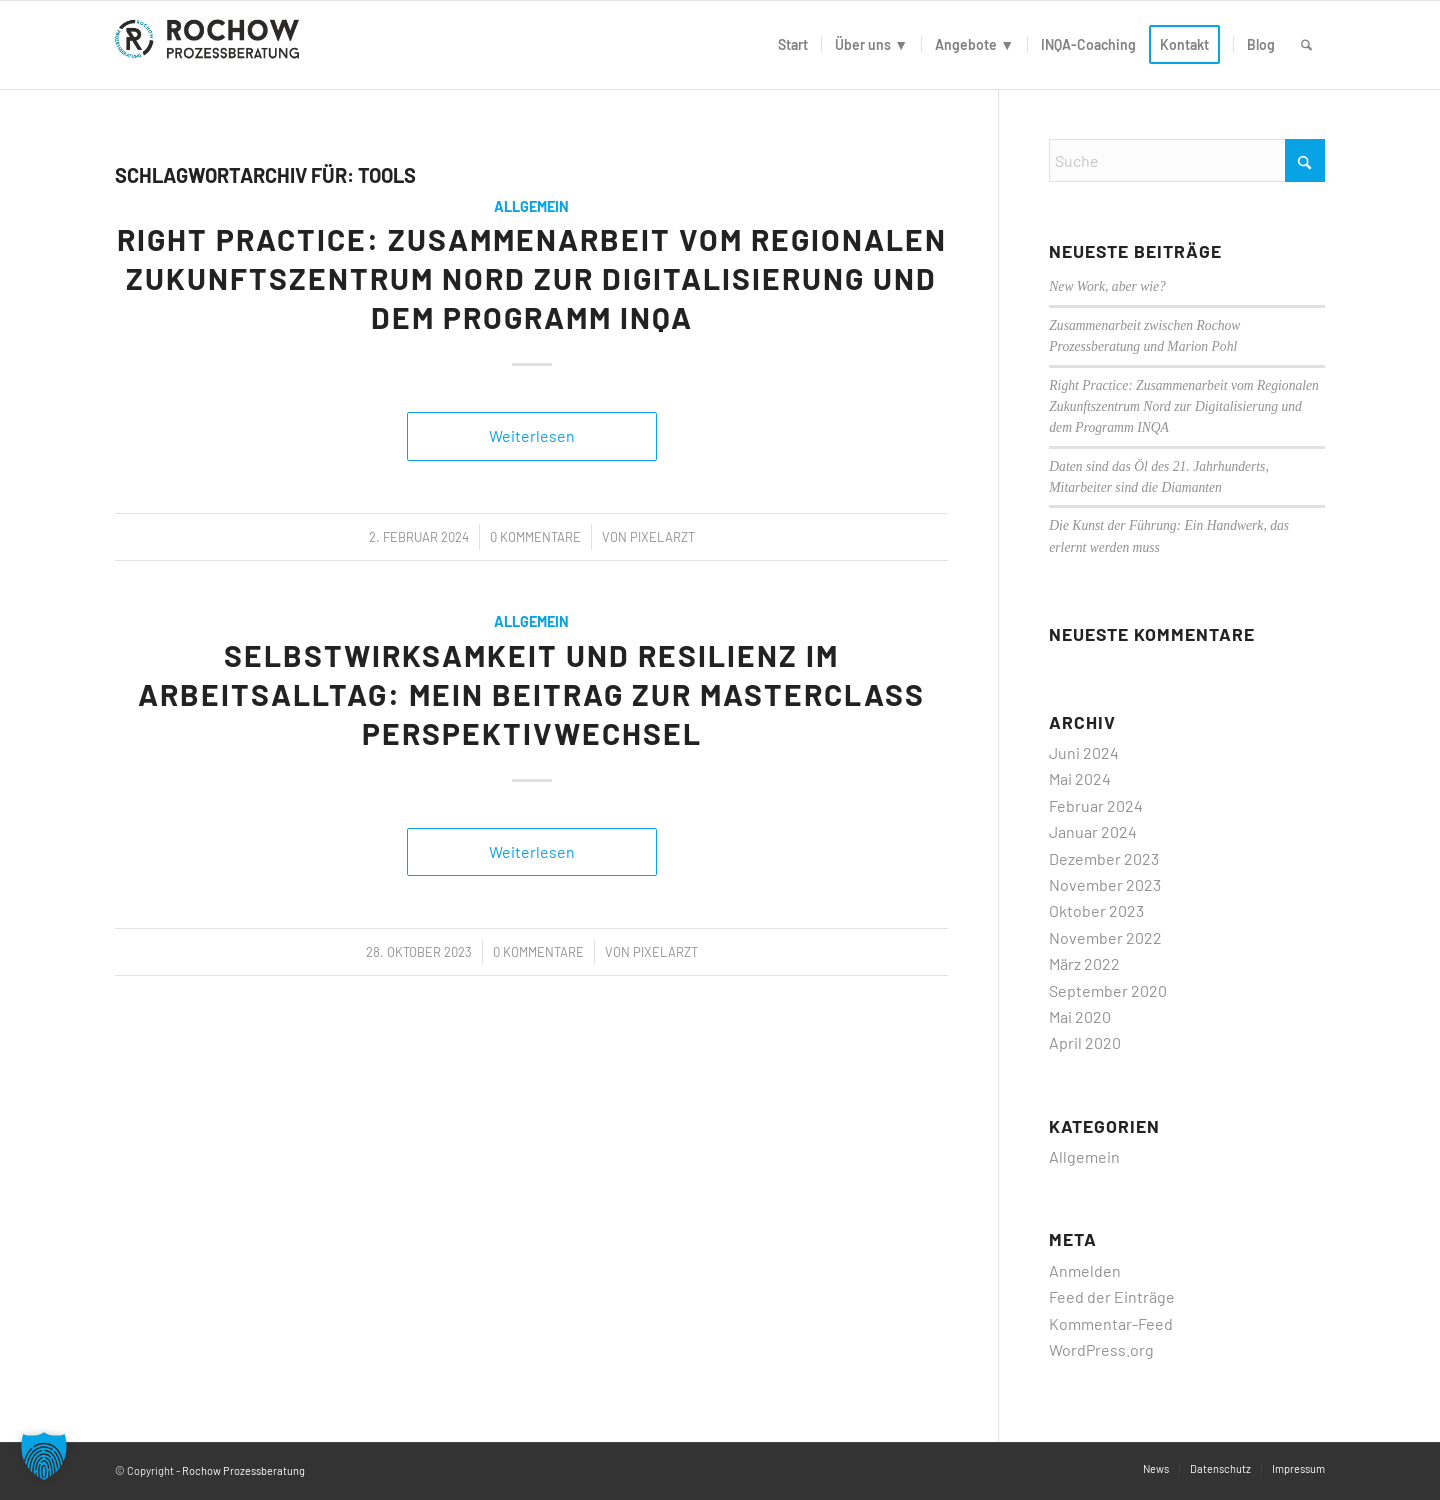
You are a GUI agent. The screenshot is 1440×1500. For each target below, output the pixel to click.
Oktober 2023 (1096, 910)
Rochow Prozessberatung (243, 1470)
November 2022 (1105, 937)
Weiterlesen (532, 435)
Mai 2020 (1080, 1016)
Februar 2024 (1096, 805)
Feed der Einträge (1112, 1296)
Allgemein (531, 206)
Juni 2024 (1084, 752)
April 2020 (1085, 1042)
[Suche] (1306, 45)
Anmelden (1085, 1270)
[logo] (211, 45)
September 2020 (1108, 990)
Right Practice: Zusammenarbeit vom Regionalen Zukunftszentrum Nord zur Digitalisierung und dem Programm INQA (532, 278)
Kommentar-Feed (1111, 1323)
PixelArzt (662, 537)
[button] (44, 1456)
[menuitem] (793, 45)
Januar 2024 (1093, 831)
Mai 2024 (1080, 778)
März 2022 (1084, 963)
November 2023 (1105, 884)
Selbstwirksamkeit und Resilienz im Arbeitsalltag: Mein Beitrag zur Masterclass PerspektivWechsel (531, 694)
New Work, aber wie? (1107, 286)
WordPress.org (1101, 1349)
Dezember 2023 (1104, 858)
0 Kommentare (535, 537)
